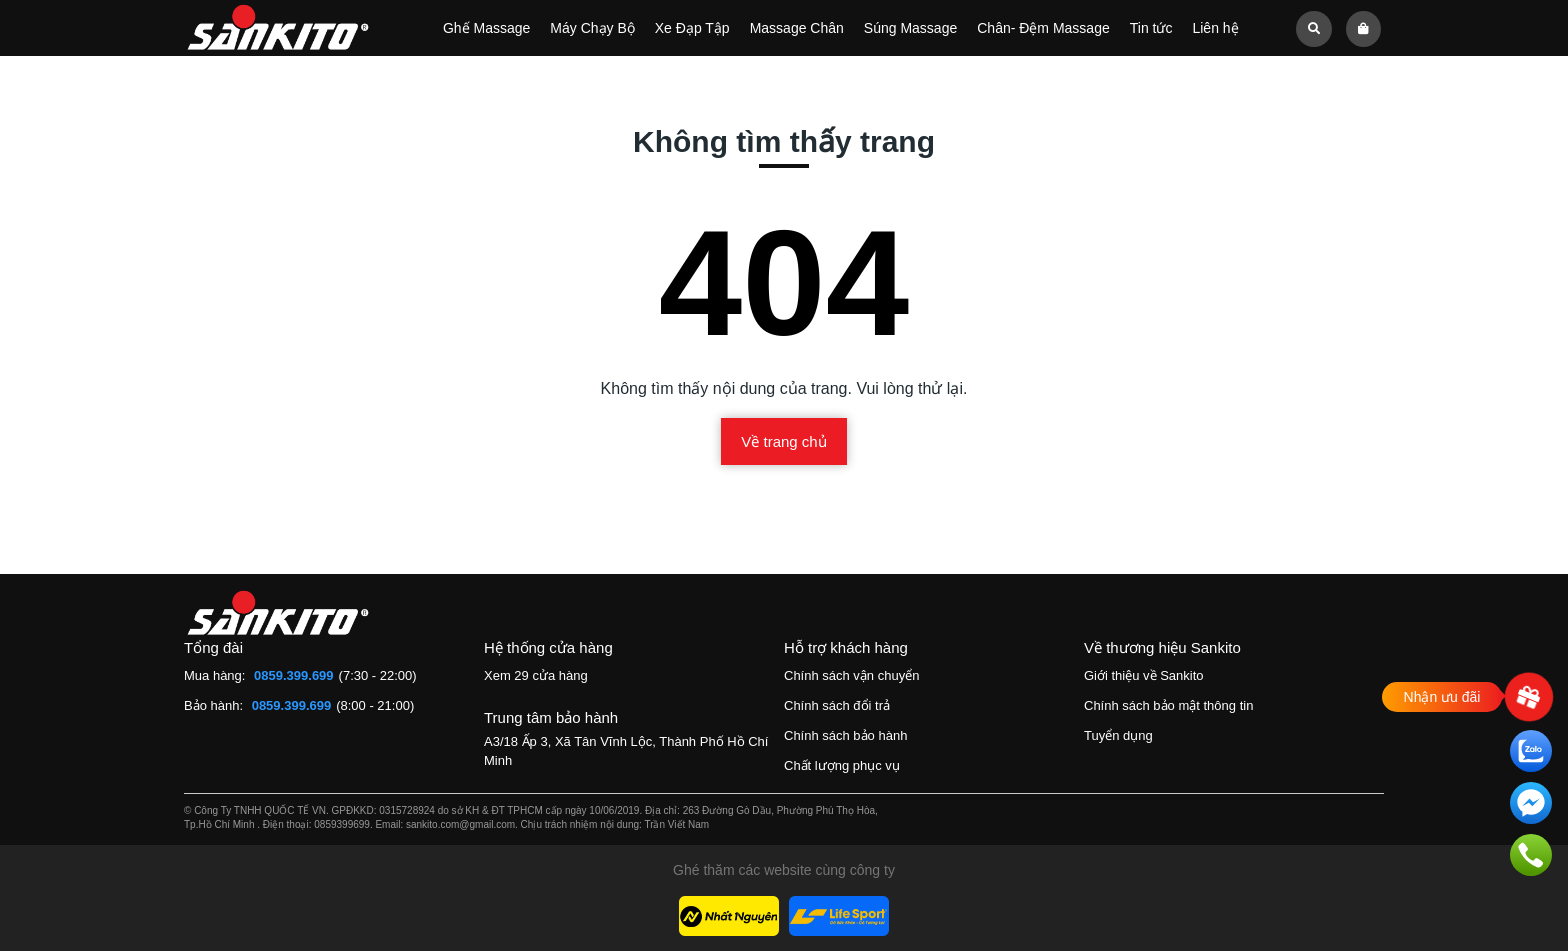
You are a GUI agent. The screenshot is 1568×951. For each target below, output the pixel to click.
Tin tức (1151, 28)
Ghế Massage (486, 28)
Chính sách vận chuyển (851, 675)
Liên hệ (1215, 28)
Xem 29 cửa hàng (536, 675)
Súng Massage (910, 28)
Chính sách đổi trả (837, 705)
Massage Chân (797, 28)
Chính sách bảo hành (845, 735)
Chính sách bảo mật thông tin (1168, 705)
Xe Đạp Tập (692, 28)
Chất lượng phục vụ (842, 765)
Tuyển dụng (1118, 735)
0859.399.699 (294, 675)
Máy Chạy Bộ (592, 28)
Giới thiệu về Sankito (1144, 675)
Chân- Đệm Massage (1043, 28)
